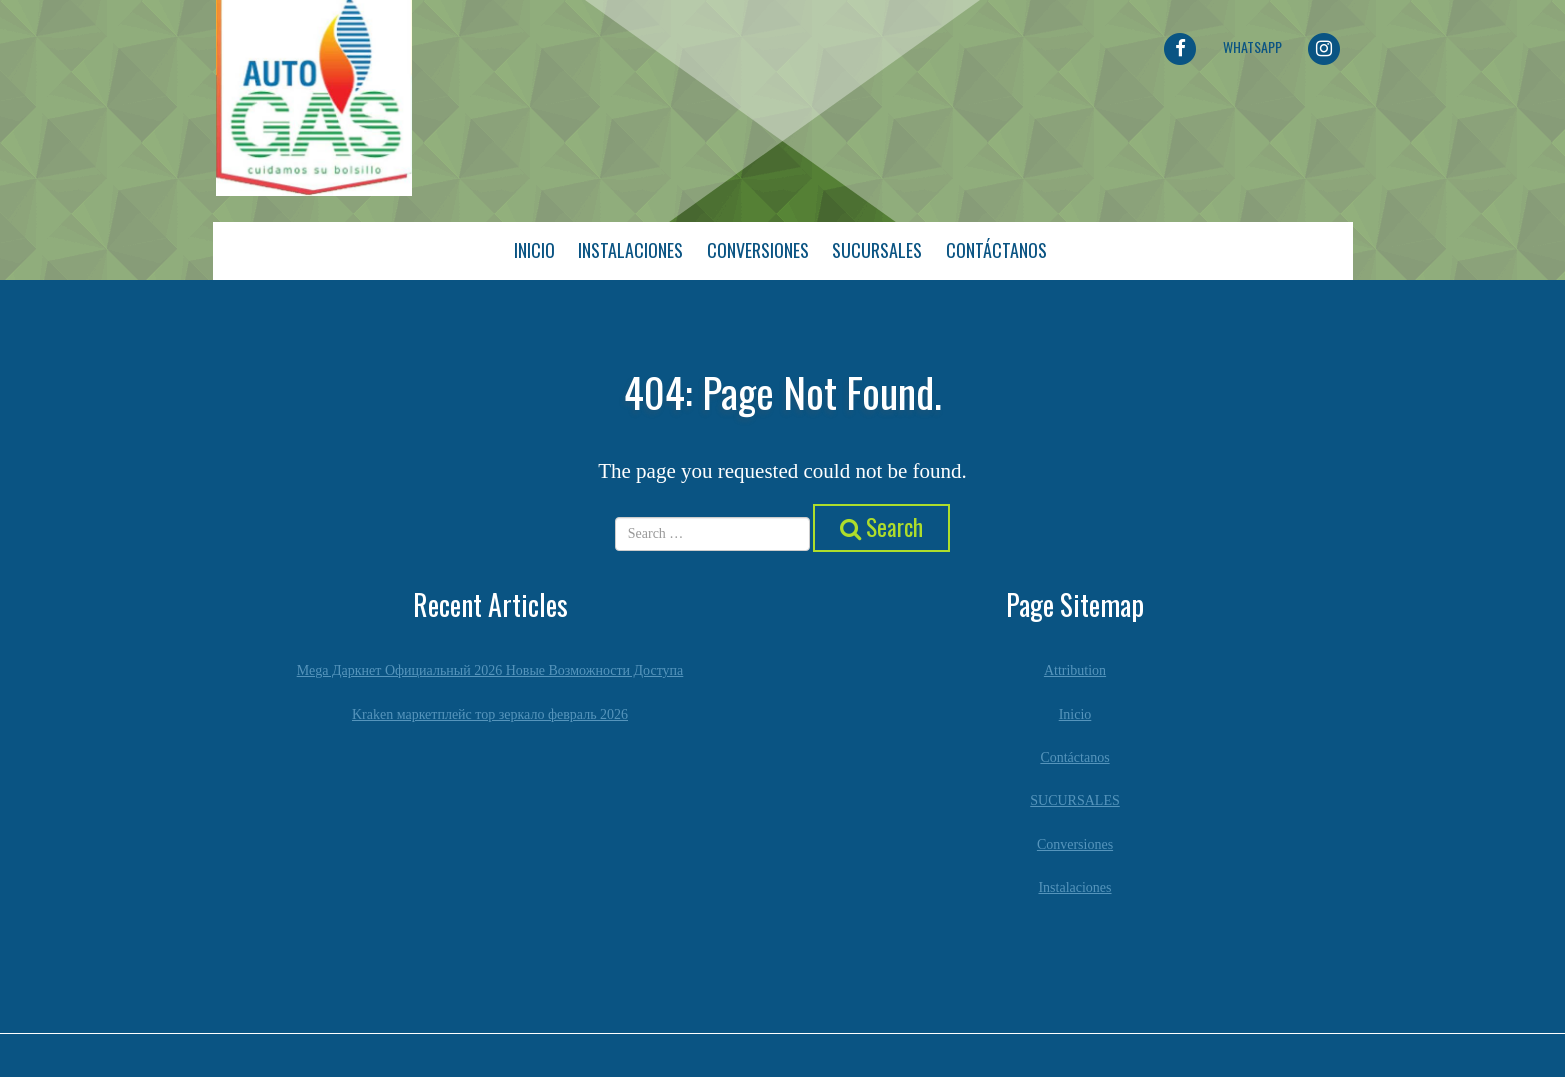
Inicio (534, 250)
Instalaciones (630, 250)
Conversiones (758, 250)
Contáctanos (996, 250)
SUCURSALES (1074, 800)
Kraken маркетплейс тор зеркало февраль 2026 (490, 713)
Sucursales (877, 250)
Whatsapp (1252, 46)
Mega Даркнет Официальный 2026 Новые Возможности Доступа (490, 670)
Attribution (1075, 670)
